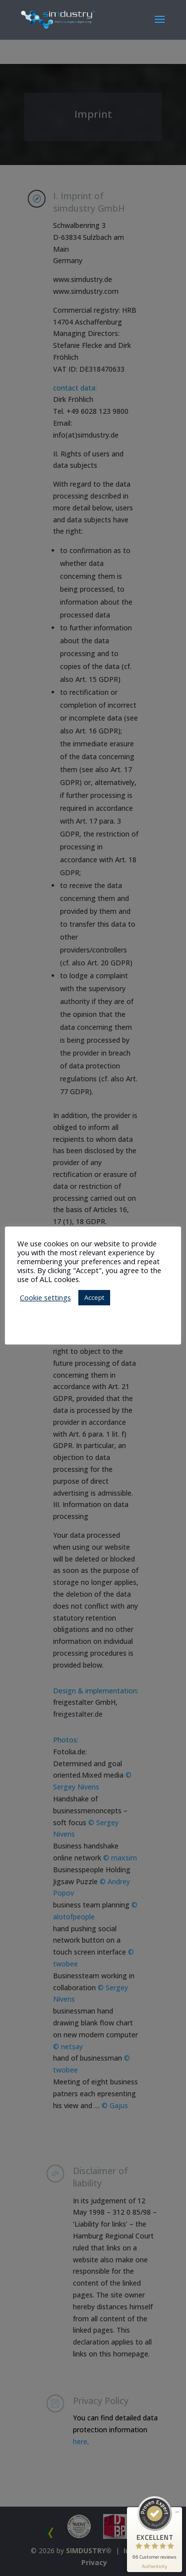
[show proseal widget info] (154, 2566)
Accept (94, 1297)
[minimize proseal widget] (177, 2512)
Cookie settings (45, 1297)
